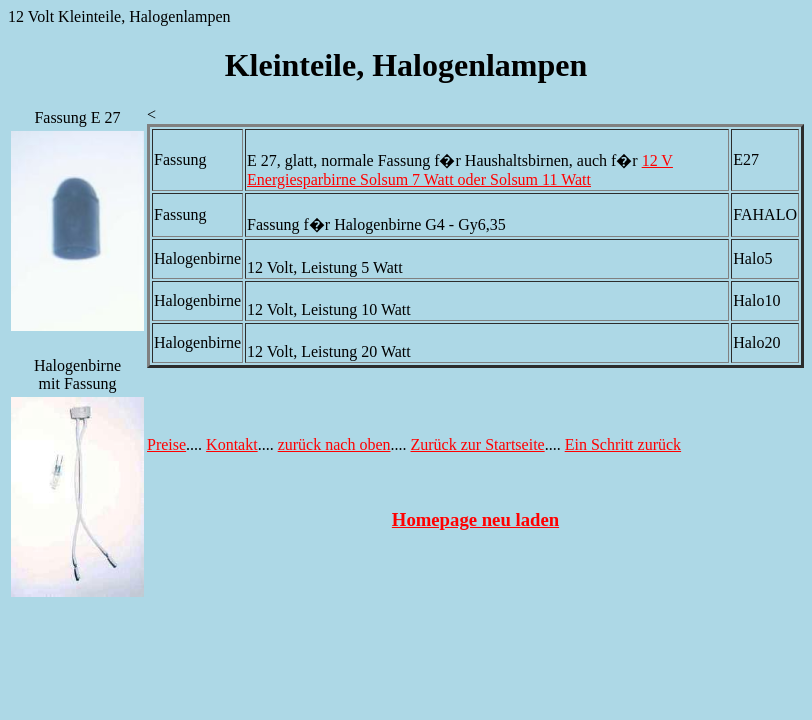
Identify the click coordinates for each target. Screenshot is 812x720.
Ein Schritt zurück (623, 444)
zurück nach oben (334, 444)
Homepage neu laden (475, 519)
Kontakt (232, 444)
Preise (166, 444)
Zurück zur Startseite (478, 444)
